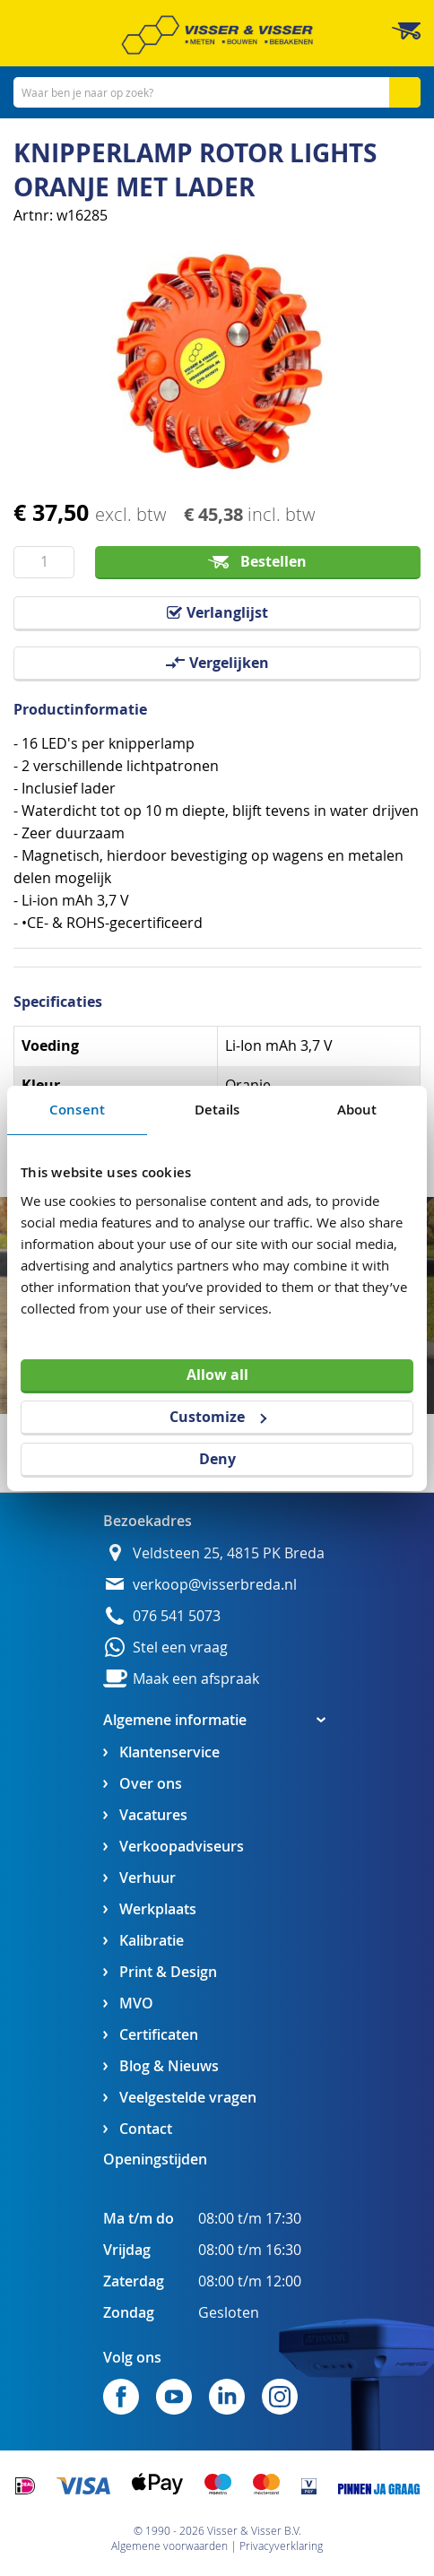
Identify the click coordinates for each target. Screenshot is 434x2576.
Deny (217, 1459)
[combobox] (217, 92)
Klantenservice (169, 1752)
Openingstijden (155, 2159)
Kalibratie (151, 1940)
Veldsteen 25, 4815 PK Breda (229, 1553)
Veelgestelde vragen (187, 2097)
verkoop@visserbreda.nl (215, 1584)
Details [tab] (217, 1108)
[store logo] (217, 35)
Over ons (150, 1783)
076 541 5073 (177, 1616)
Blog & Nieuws (169, 2066)
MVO (136, 2003)
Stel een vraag (180, 1647)
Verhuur (147, 1878)
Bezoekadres (147, 1521)
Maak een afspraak (196, 1679)
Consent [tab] (77, 1108)
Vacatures (153, 1815)
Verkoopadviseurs (181, 1846)
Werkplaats (157, 1909)
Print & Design (168, 1972)
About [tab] (357, 1108)
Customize (217, 1417)
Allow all (217, 1374)
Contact (145, 2129)
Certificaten (158, 2034)
